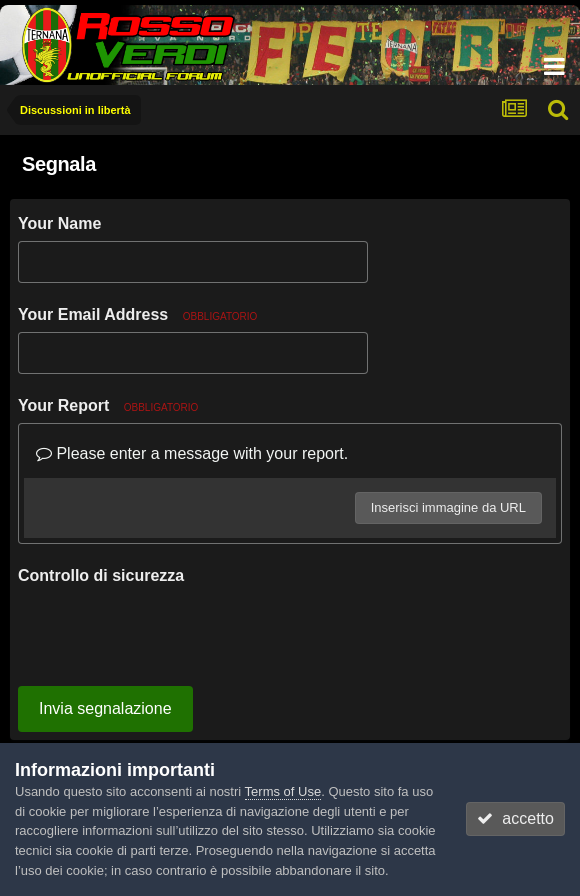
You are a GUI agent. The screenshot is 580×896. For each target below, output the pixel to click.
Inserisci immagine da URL (448, 507)
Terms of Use (283, 791)
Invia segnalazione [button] (105, 630)
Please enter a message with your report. (192, 453)
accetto (515, 818)
